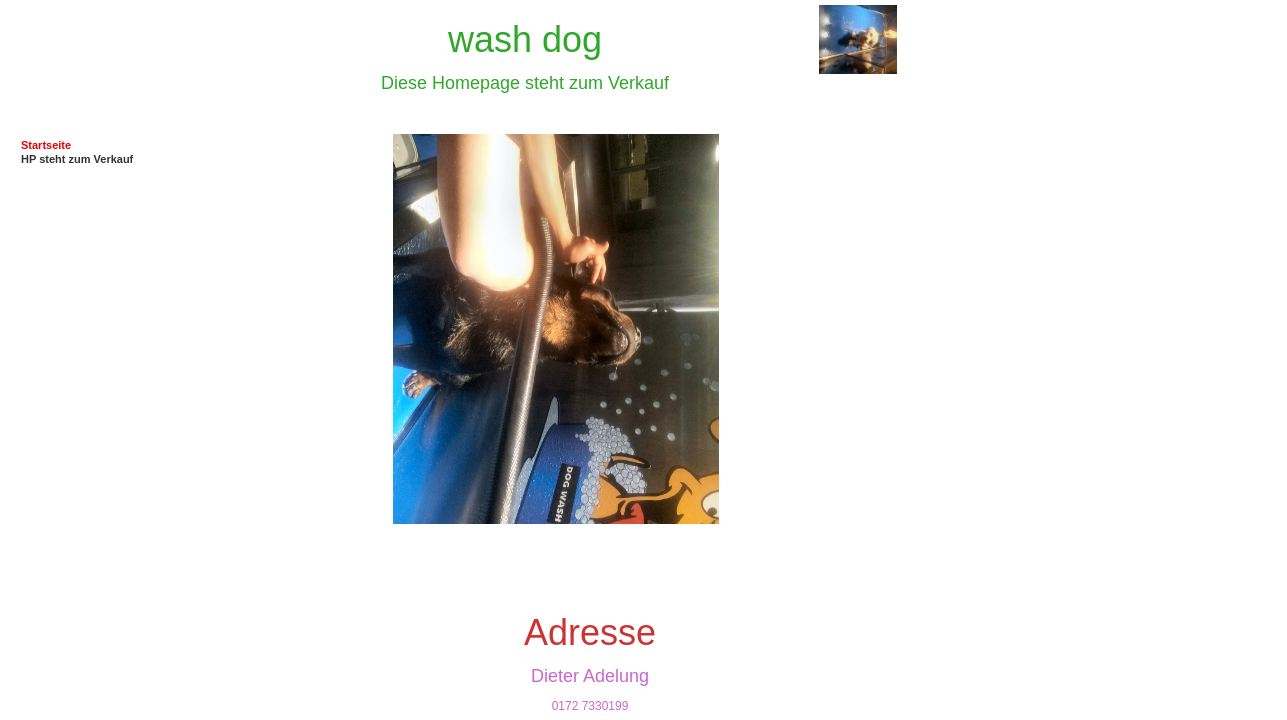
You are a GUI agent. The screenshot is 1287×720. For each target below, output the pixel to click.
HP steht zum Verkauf (77, 159)
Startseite (46, 145)
